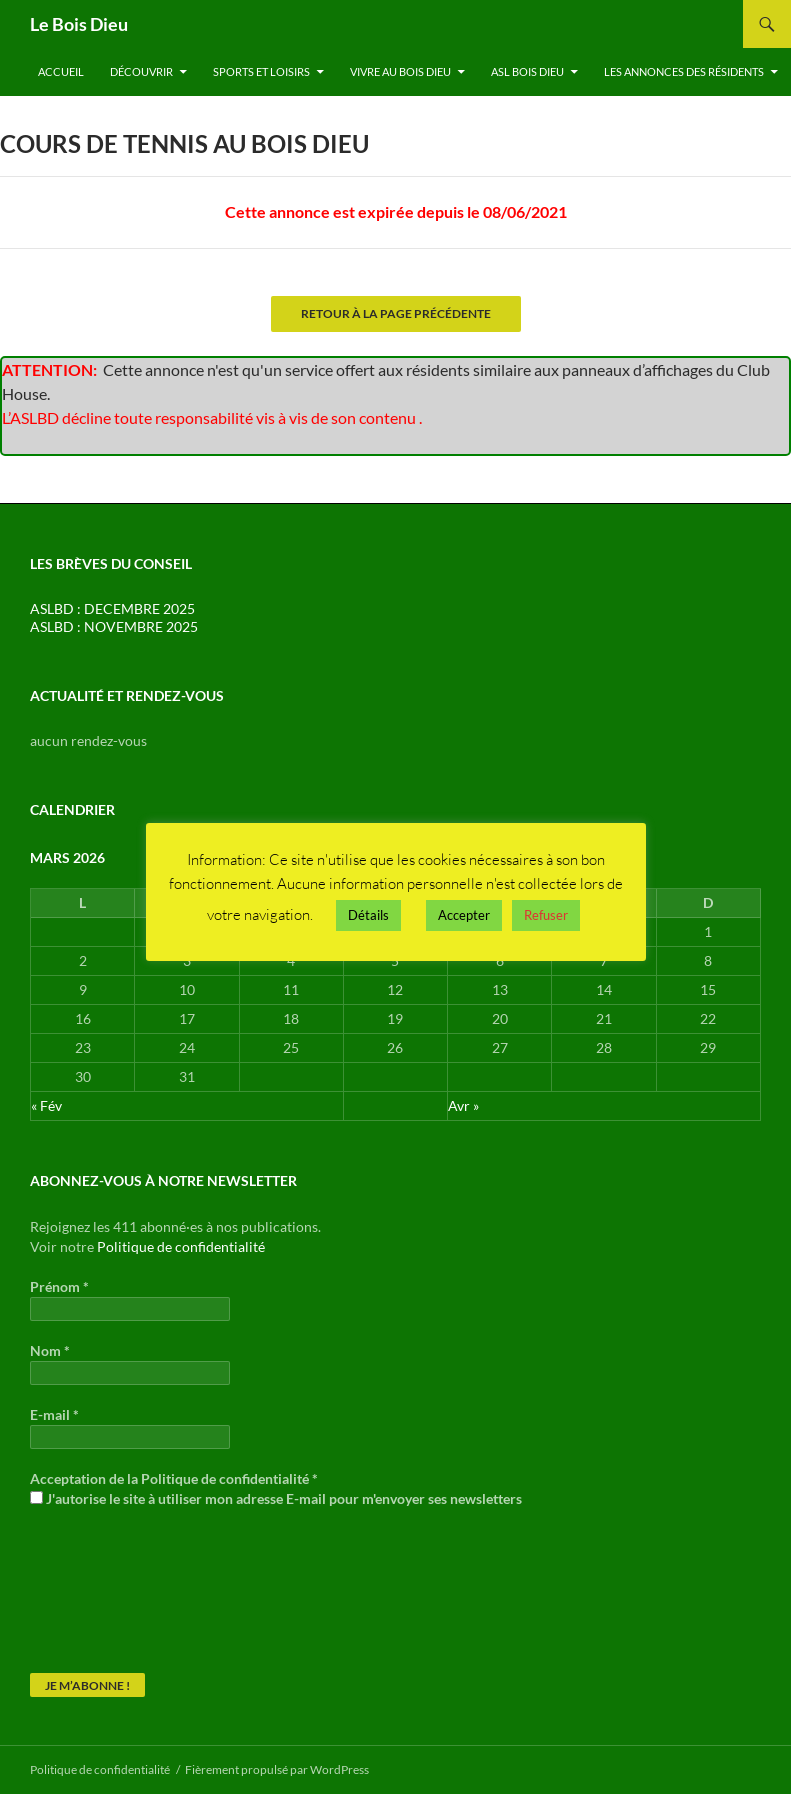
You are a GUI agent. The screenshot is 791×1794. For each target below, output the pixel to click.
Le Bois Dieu (79, 24)
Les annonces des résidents (684, 71)
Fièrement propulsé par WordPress (277, 1769)
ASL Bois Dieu (527, 71)
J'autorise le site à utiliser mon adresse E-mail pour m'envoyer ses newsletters (276, 1498)
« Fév (46, 1105)
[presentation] (112, 1601)
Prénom (59, 1286)
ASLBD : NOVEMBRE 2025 (114, 626)
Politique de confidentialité (181, 1246)
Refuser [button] (546, 915)
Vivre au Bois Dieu (400, 71)
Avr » (463, 1105)
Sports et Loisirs (261, 71)
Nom (50, 1350)
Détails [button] (368, 915)
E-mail (54, 1414)
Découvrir (141, 71)
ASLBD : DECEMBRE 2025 (112, 608)
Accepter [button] (464, 915)
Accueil (61, 71)
